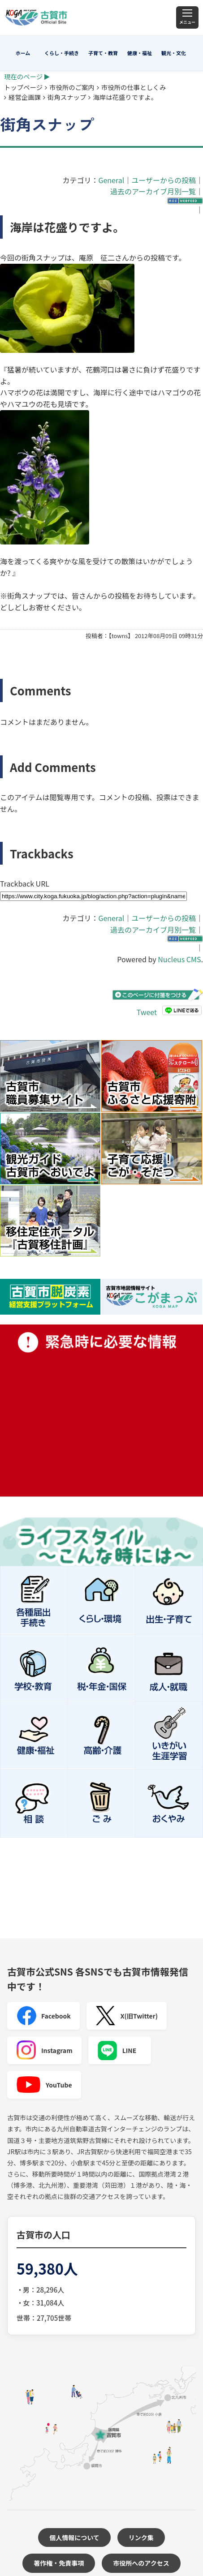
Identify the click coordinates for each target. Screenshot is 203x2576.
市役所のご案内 (72, 87)
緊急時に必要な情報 (101, 1410)
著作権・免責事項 (59, 2563)
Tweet (147, 1012)
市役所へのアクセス (141, 2563)
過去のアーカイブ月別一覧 (153, 191)
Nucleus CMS (179, 959)
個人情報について (74, 2537)
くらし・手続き (61, 52)
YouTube (44, 2085)
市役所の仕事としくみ (133, 87)
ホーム (23, 52)
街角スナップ (67, 97)
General (111, 180)
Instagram (44, 2050)
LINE (117, 2050)
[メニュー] (187, 17)
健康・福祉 (139, 52)
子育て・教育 (103, 52)
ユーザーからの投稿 (163, 180)
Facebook (43, 2016)
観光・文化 (173, 52)
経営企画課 (25, 97)
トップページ (23, 87)
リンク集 (141, 2537)
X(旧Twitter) (126, 2016)
